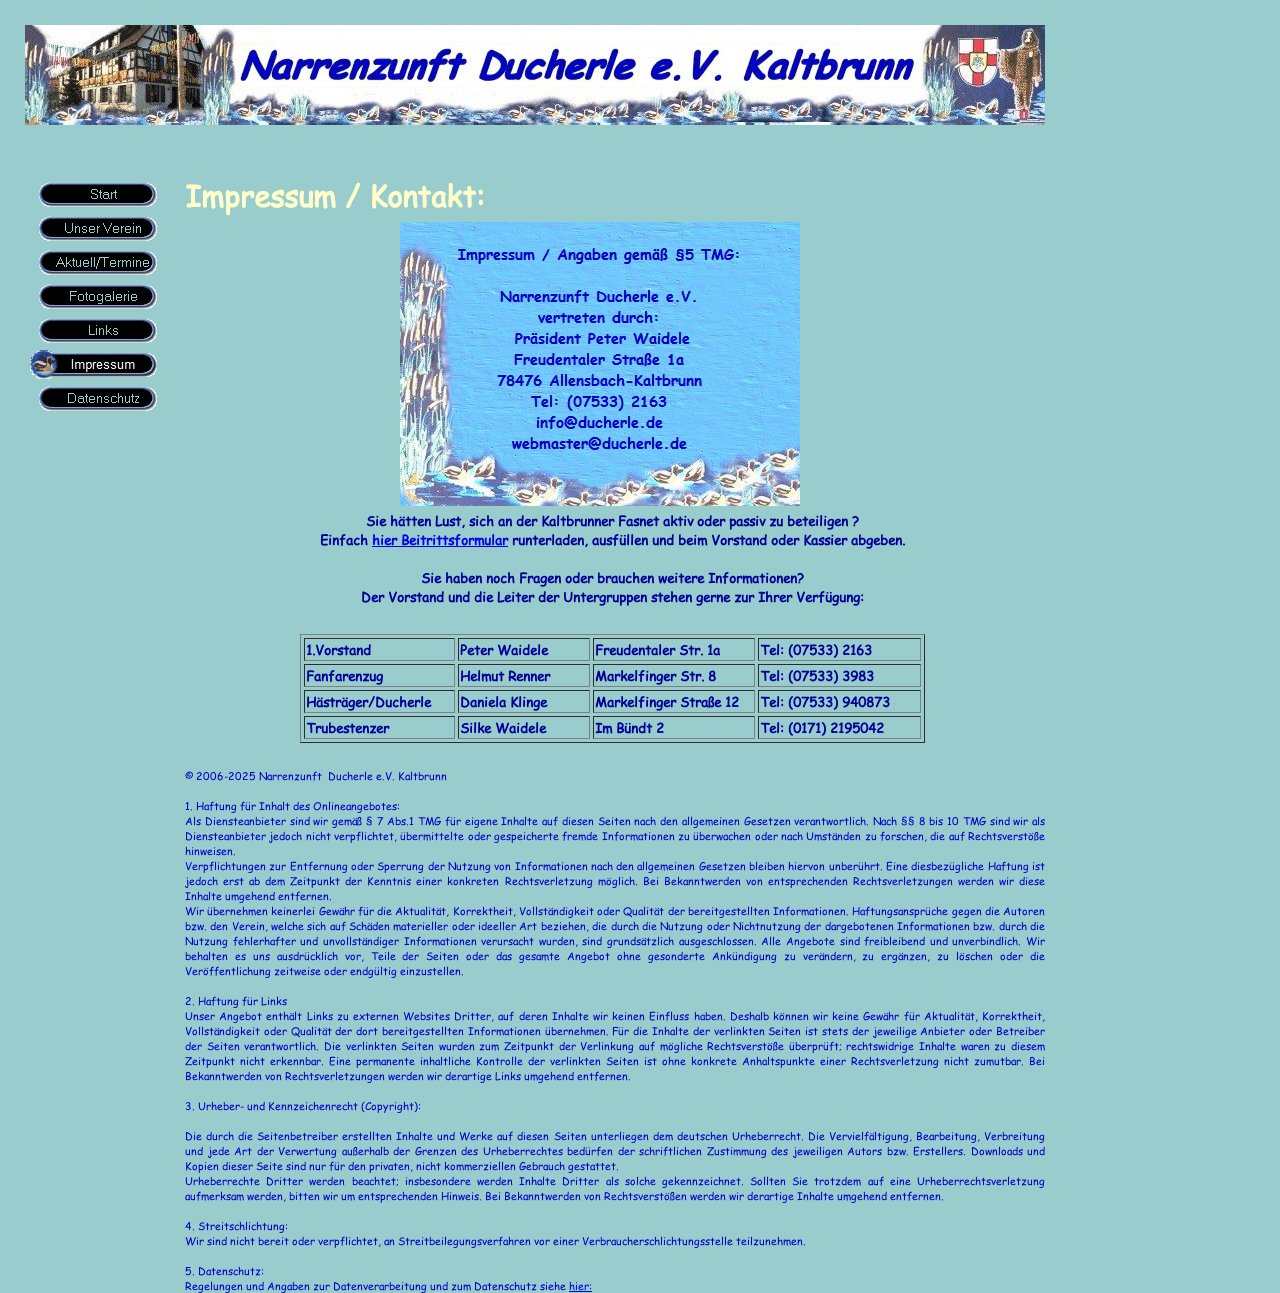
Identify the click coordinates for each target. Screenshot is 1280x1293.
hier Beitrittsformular (440, 539)
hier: (580, 1285)
